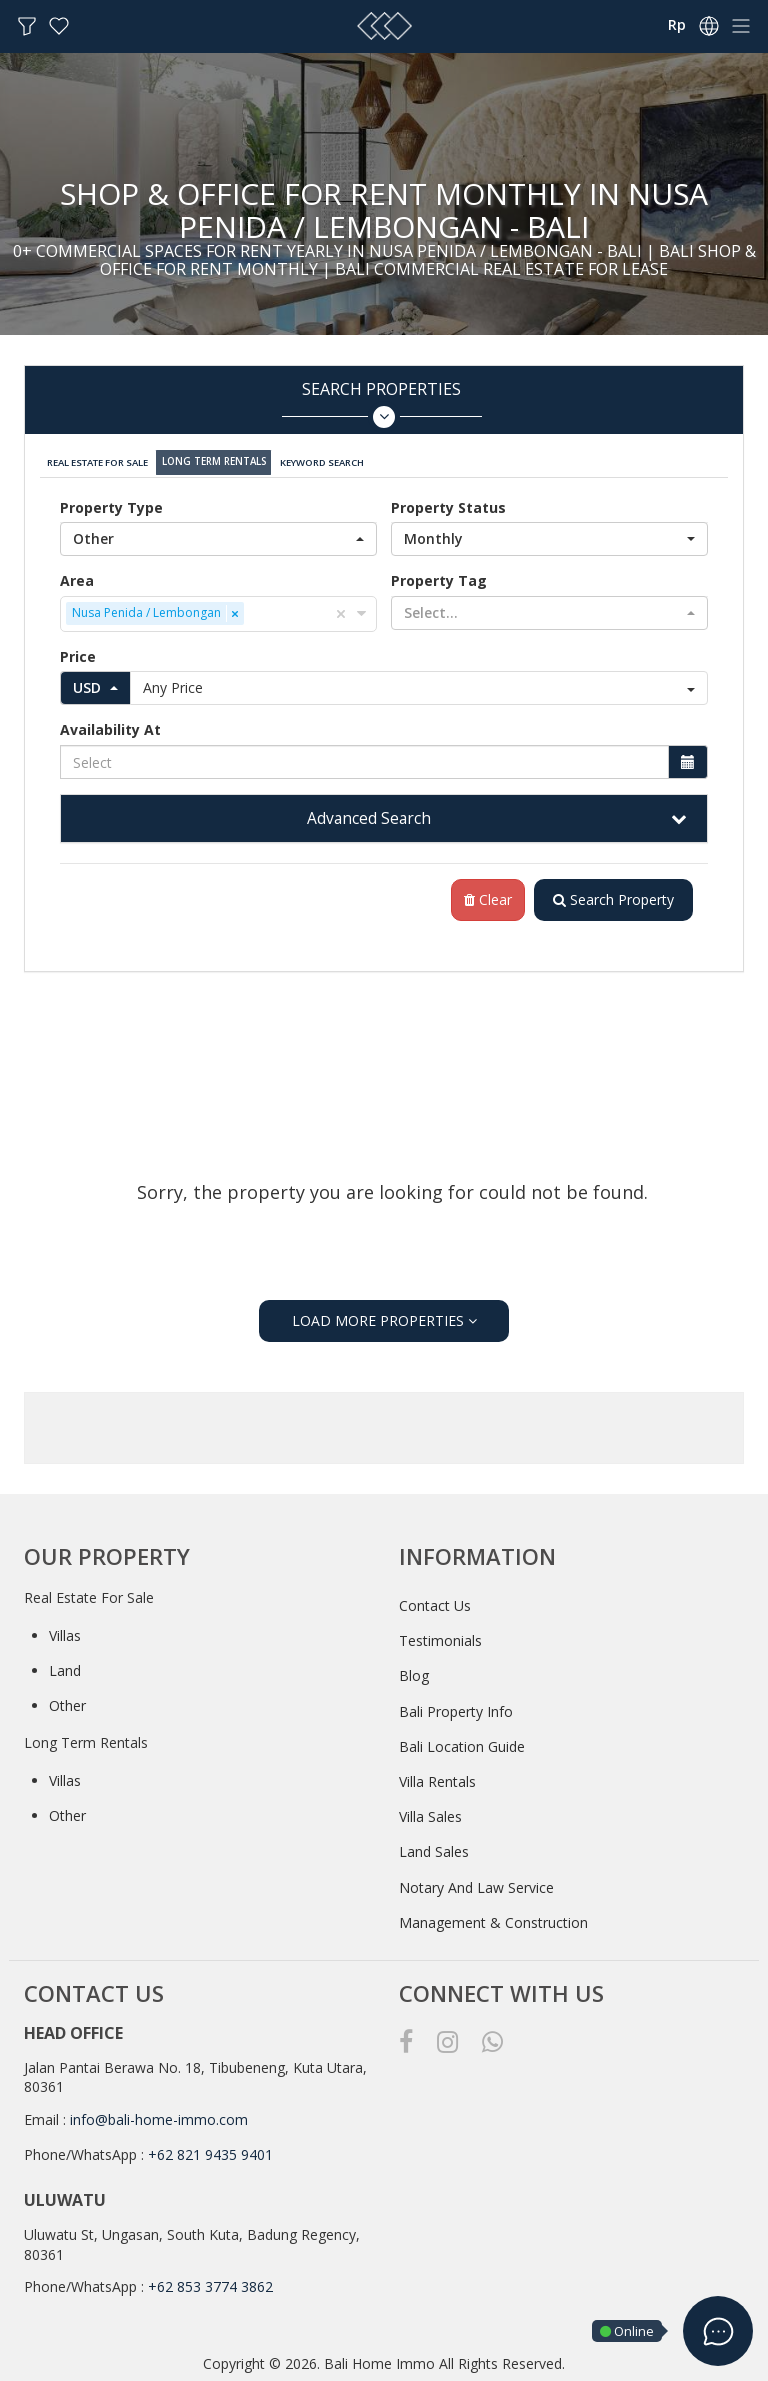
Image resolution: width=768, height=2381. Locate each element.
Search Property (611, 896)
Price (78, 652)
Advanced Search (369, 814)
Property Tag (439, 576)
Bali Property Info (456, 1707)
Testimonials (440, 1637)
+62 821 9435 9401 (210, 2151)
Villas (65, 1631)
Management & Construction (493, 1919)
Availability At (110, 726)
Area (77, 576)
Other (67, 1702)
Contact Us (435, 1602)
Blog (414, 1672)
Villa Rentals (437, 1778)
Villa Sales (430, 1813)
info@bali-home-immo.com (159, 2116)
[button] (218, 535)
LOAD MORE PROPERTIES (384, 1317)
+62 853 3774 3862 (210, 2283)
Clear (484, 896)
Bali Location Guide (462, 1743)
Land (65, 1667)
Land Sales (434, 1848)
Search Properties (381, 403)
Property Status (448, 503)
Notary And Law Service (476, 1883)
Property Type (111, 503)
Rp (677, 24)
